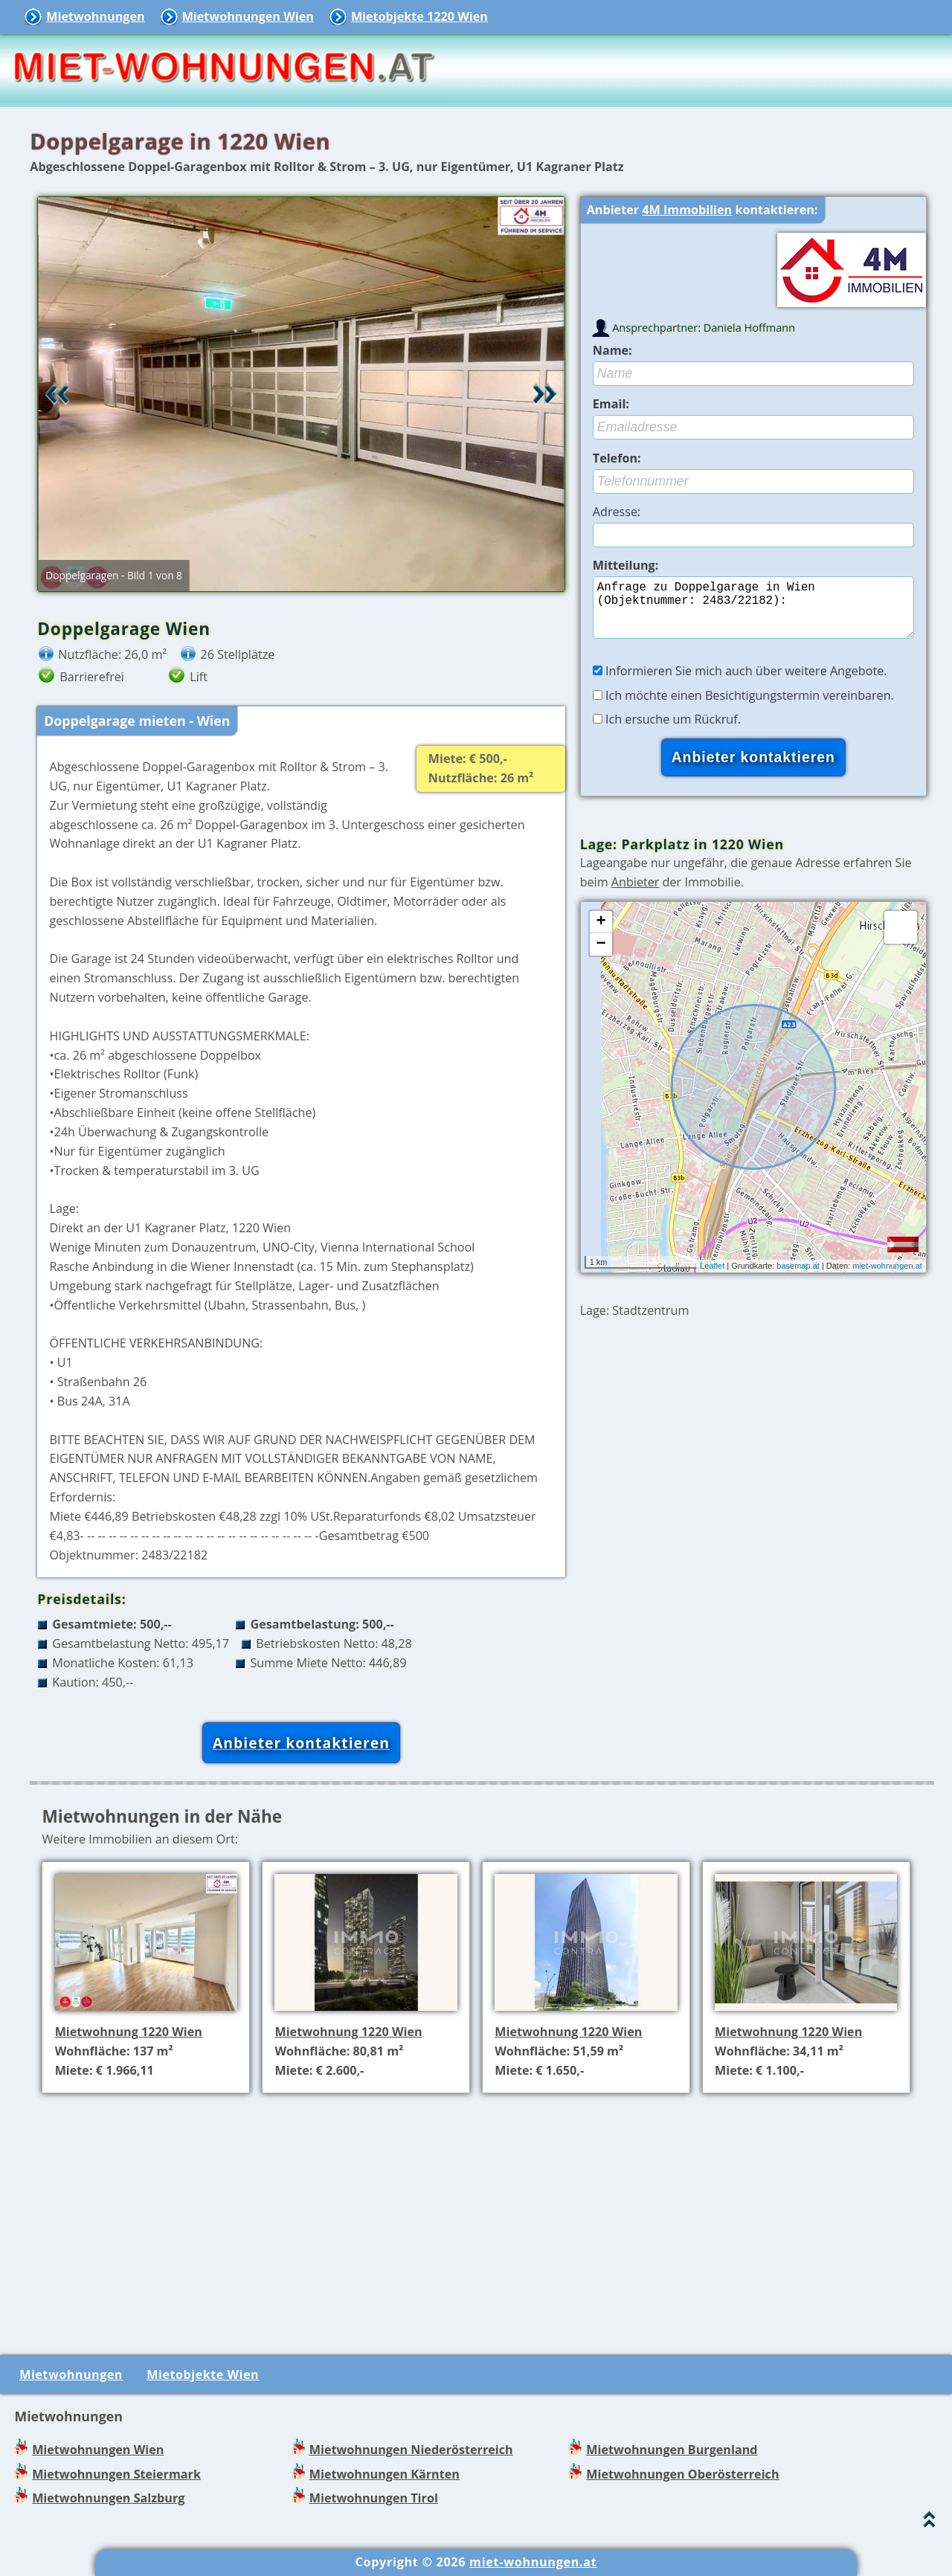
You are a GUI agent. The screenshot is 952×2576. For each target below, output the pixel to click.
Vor (545, 394)
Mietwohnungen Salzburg (108, 2498)
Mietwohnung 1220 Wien (128, 2031)
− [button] (601, 956)
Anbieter (635, 894)
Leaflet (712, 1277)
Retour (57, 394)
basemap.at (797, 1277)
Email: (611, 404)
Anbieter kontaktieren (301, 1743)
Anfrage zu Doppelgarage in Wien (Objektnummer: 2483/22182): (753, 613)
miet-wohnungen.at (887, 1277)
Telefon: (617, 458)
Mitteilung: (626, 565)
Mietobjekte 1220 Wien (419, 16)
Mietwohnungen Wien (248, 16)
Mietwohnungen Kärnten (384, 2474)
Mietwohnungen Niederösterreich (411, 2449)
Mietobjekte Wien (203, 2374)
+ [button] (601, 934)
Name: (612, 350)
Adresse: (617, 511)
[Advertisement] (482, 2209)
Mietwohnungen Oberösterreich (682, 2474)
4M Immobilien (687, 210)
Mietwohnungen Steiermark (116, 2474)
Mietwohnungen (95, 16)
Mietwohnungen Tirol (373, 2498)
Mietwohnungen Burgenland (671, 2449)
